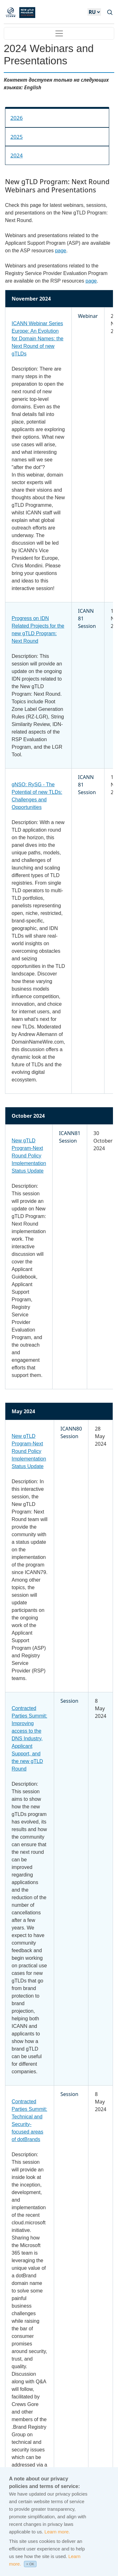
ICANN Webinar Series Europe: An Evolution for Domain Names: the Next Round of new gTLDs (38, 338)
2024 (16, 155)
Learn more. (57, 2540)
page (60, 250)
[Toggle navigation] (59, 33)
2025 (16, 136)
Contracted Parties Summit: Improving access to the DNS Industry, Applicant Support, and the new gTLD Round (29, 1738)
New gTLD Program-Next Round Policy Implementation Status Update (29, 1156)
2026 (16, 117)
